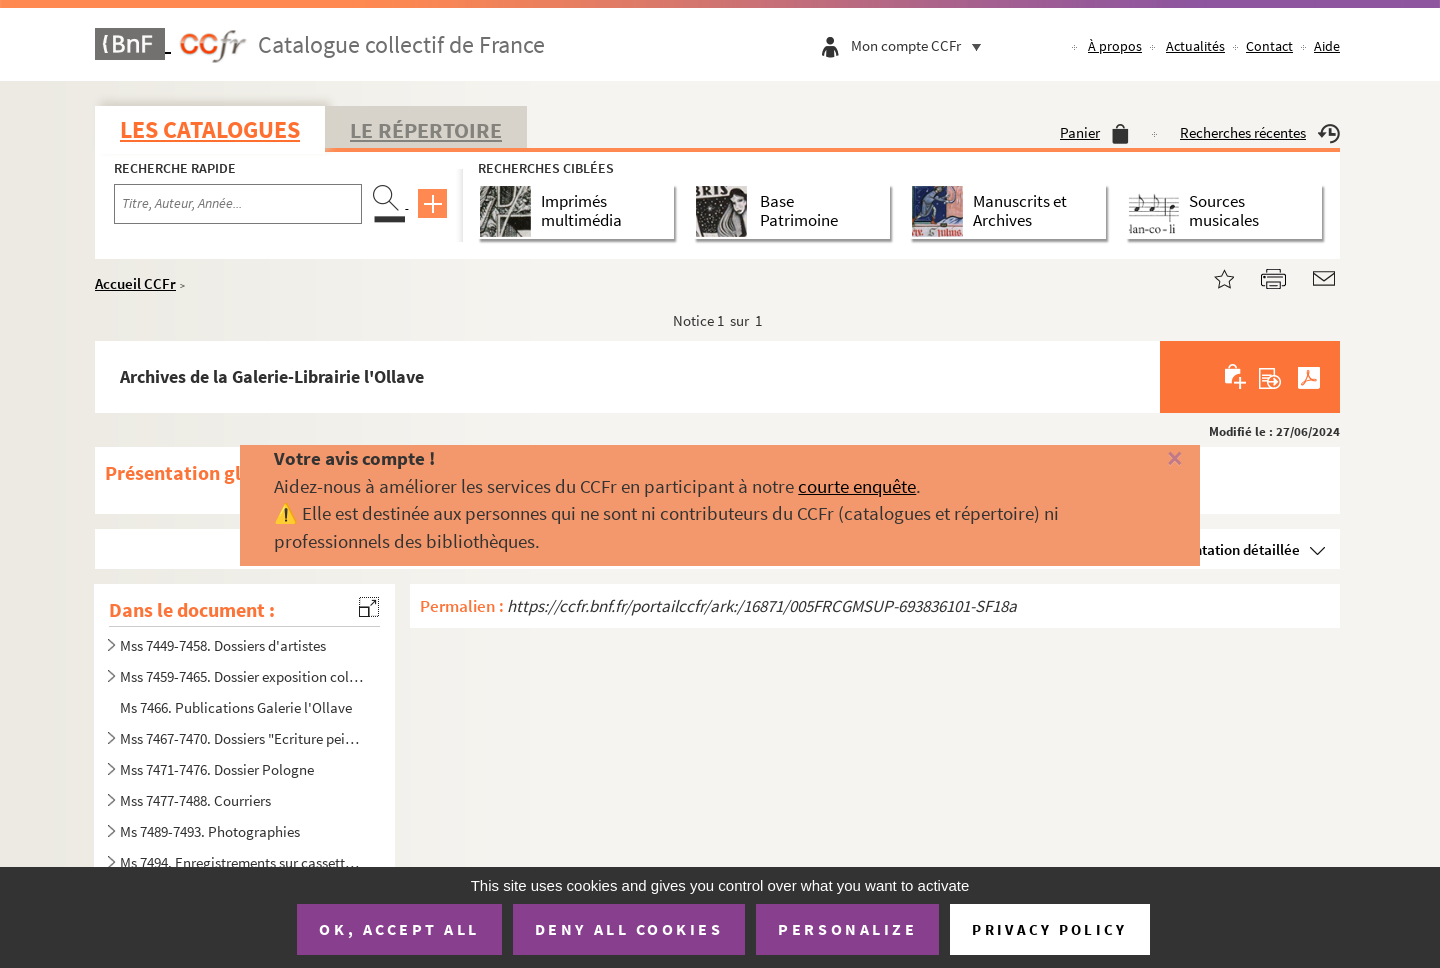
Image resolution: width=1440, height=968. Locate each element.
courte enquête (857, 486)
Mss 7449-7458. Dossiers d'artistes (223, 645)
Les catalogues (210, 129)
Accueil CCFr (135, 283)
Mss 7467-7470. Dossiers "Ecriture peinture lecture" (243, 738)
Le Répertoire (426, 130)
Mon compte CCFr (921, 45)
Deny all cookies (629, 929)
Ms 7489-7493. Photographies (210, 831)
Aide (1327, 46)
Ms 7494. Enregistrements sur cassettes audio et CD (243, 862)
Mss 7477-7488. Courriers (195, 800)
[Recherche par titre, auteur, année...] (238, 204)
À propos (1115, 46)
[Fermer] (1142, 459)
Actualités (1195, 46)
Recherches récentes (1260, 132)
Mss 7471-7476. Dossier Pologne (217, 769)
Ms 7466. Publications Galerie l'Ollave (236, 707)
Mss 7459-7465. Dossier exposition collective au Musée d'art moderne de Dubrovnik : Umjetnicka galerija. (243, 676)
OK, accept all (399, 929)
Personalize (847, 929)
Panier (1094, 132)
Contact (1269, 46)
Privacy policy (1049, 929)
